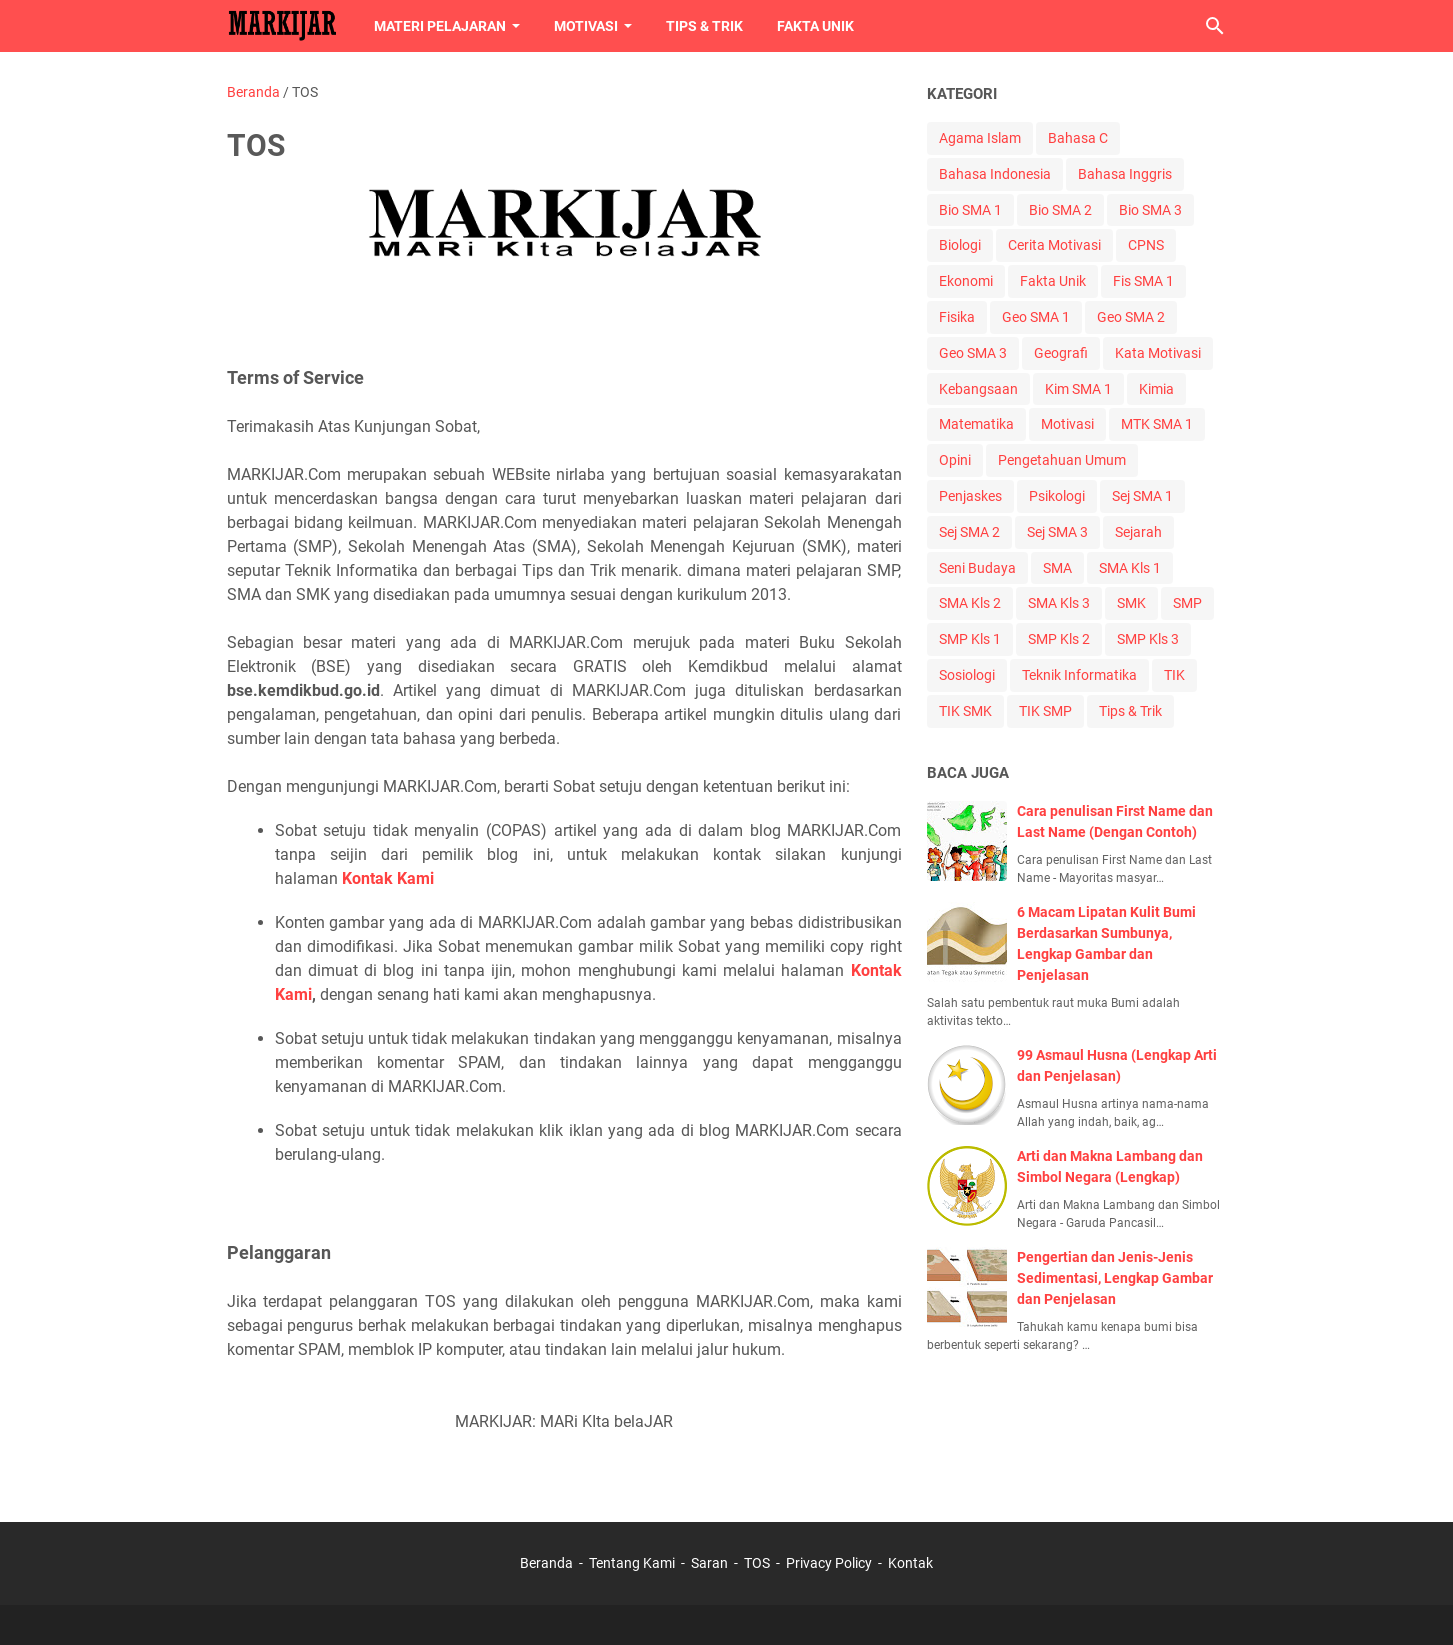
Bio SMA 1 (970, 210)
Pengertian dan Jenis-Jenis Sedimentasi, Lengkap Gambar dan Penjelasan (1115, 1278)
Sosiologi (967, 675)
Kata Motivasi (1158, 353)
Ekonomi (966, 281)
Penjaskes (970, 496)
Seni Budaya (977, 568)
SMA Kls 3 (1059, 603)
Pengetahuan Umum (1062, 460)
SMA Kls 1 (1130, 568)
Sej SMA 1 (1142, 496)
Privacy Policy (829, 1563)
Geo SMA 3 (973, 353)
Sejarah (1138, 532)
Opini (955, 460)
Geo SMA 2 (1131, 317)
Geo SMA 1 (1036, 317)
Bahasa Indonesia (995, 174)
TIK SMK (965, 711)
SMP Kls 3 (1148, 639)
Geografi (1061, 353)
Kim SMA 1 (1078, 389)
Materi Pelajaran (440, 26)
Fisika (957, 317)
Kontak (910, 1563)
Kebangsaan (978, 389)
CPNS (1146, 245)
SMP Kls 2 (1059, 639)
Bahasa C (1078, 138)
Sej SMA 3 (1057, 532)
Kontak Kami (388, 878)
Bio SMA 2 (1060, 210)
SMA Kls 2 (970, 603)
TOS (757, 1563)
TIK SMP (1045, 711)
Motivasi (586, 26)
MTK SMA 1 (1157, 424)
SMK (1131, 603)
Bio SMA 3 (1150, 210)
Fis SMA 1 (1143, 281)
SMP (1187, 603)
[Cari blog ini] (1215, 26)
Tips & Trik (704, 26)
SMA (1057, 568)
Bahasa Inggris (1125, 174)
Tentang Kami (632, 1563)
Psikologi (1057, 496)
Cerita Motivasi (1054, 245)
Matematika (976, 424)
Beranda (546, 1563)
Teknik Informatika (1079, 675)
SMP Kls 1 (970, 639)
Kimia (1156, 389)
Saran (709, 1563)
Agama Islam (980, 138)
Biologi (960, 245)
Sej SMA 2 (969, 532)
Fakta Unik (815, 26)
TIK (1174, 675)
